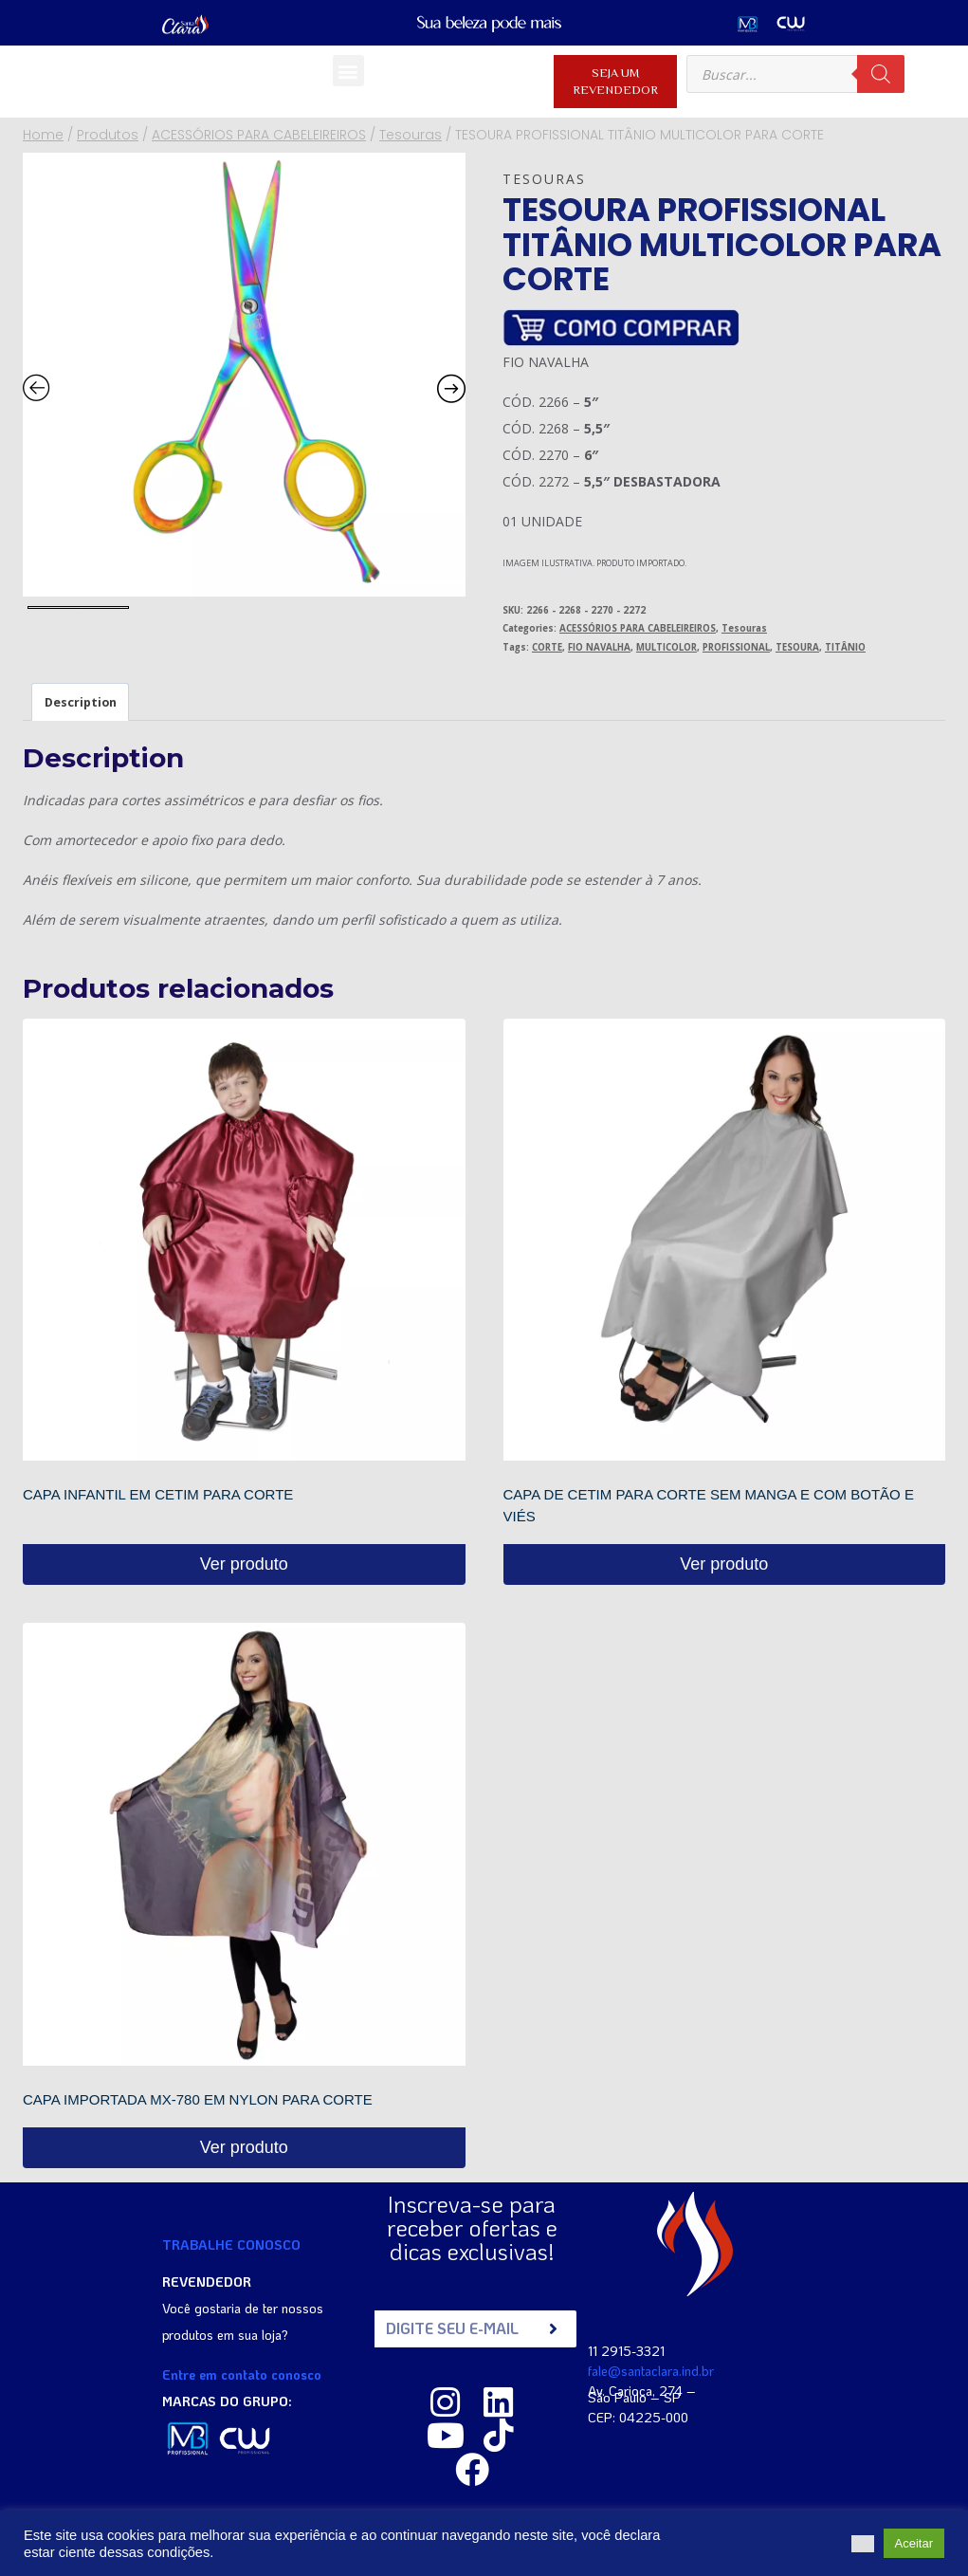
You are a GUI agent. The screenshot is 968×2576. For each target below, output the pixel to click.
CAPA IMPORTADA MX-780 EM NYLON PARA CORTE (198, 2099)
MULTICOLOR (666, 647)
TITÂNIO (845, 647)
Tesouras (544, 179)
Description (81, 702)
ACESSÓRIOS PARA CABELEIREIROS (637, 628)
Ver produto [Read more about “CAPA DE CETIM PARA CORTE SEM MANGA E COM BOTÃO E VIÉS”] (724, 1564)
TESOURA (797, 647)
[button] (348, 70)
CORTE (547, 647)
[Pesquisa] (880, 74)
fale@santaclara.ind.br (651, 2370)
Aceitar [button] (914, 2543)
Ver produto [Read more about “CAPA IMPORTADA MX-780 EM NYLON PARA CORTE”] (244, 2147)
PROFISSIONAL (736, 647)
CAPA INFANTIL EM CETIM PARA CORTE (158, 1494)
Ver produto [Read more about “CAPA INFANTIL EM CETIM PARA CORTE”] (244, 1564)
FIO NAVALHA (599, 647)
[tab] (80, 702)
